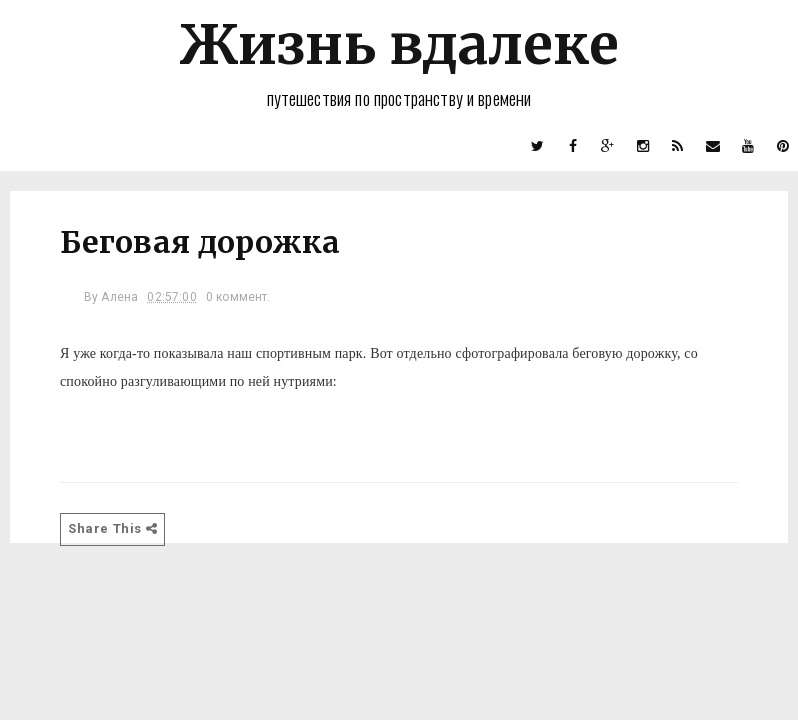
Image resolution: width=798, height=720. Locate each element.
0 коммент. (238, 297)
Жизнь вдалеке (399, 44)
